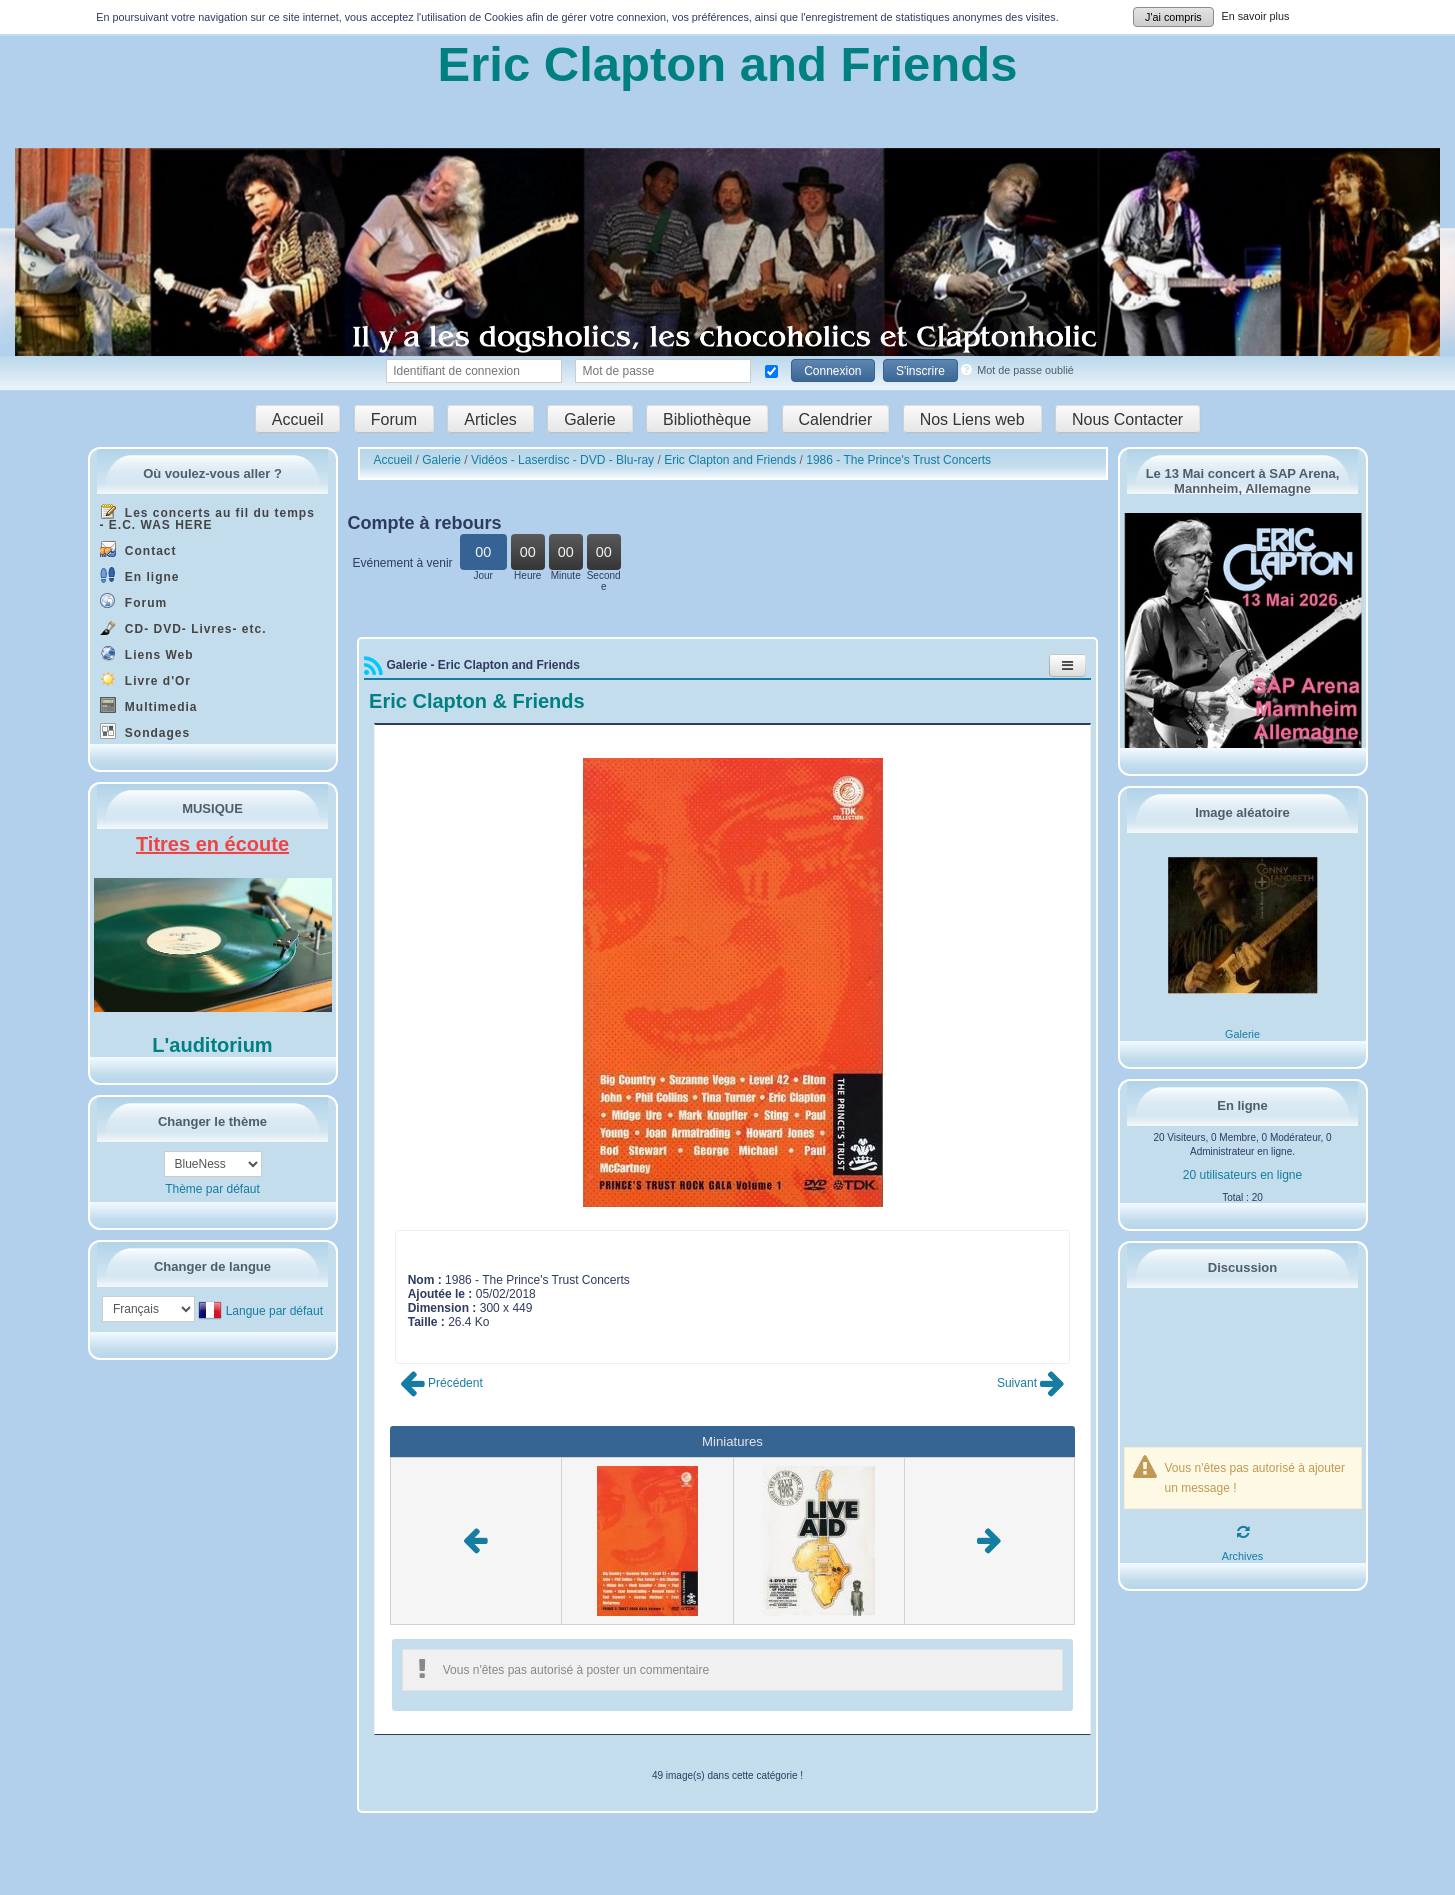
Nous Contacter (1127, 419)
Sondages (145, 731)
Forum (394, 419)
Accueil (298, 419)
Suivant (1031, 1383)
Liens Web (147, 653)
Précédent (441, 1383)
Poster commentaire (461, 1336)
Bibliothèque (707, 419)
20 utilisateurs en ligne (1242, 1175)
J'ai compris (1173, 17)
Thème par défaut (212, 1189)
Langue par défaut (274, 1311)
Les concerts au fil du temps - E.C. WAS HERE (207, 517)
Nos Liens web (972, 419)
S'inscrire (920, 371)
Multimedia (149, 705)
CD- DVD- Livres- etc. (183, 627)
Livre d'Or (146, 679)
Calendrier (836, 419)
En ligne (140, 575)
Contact (138, 549)
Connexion (832, 371)
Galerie (590, 419)
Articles (490, 419)
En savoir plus (1256, 16)
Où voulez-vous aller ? (212, 473)
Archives (1242, 1556)
